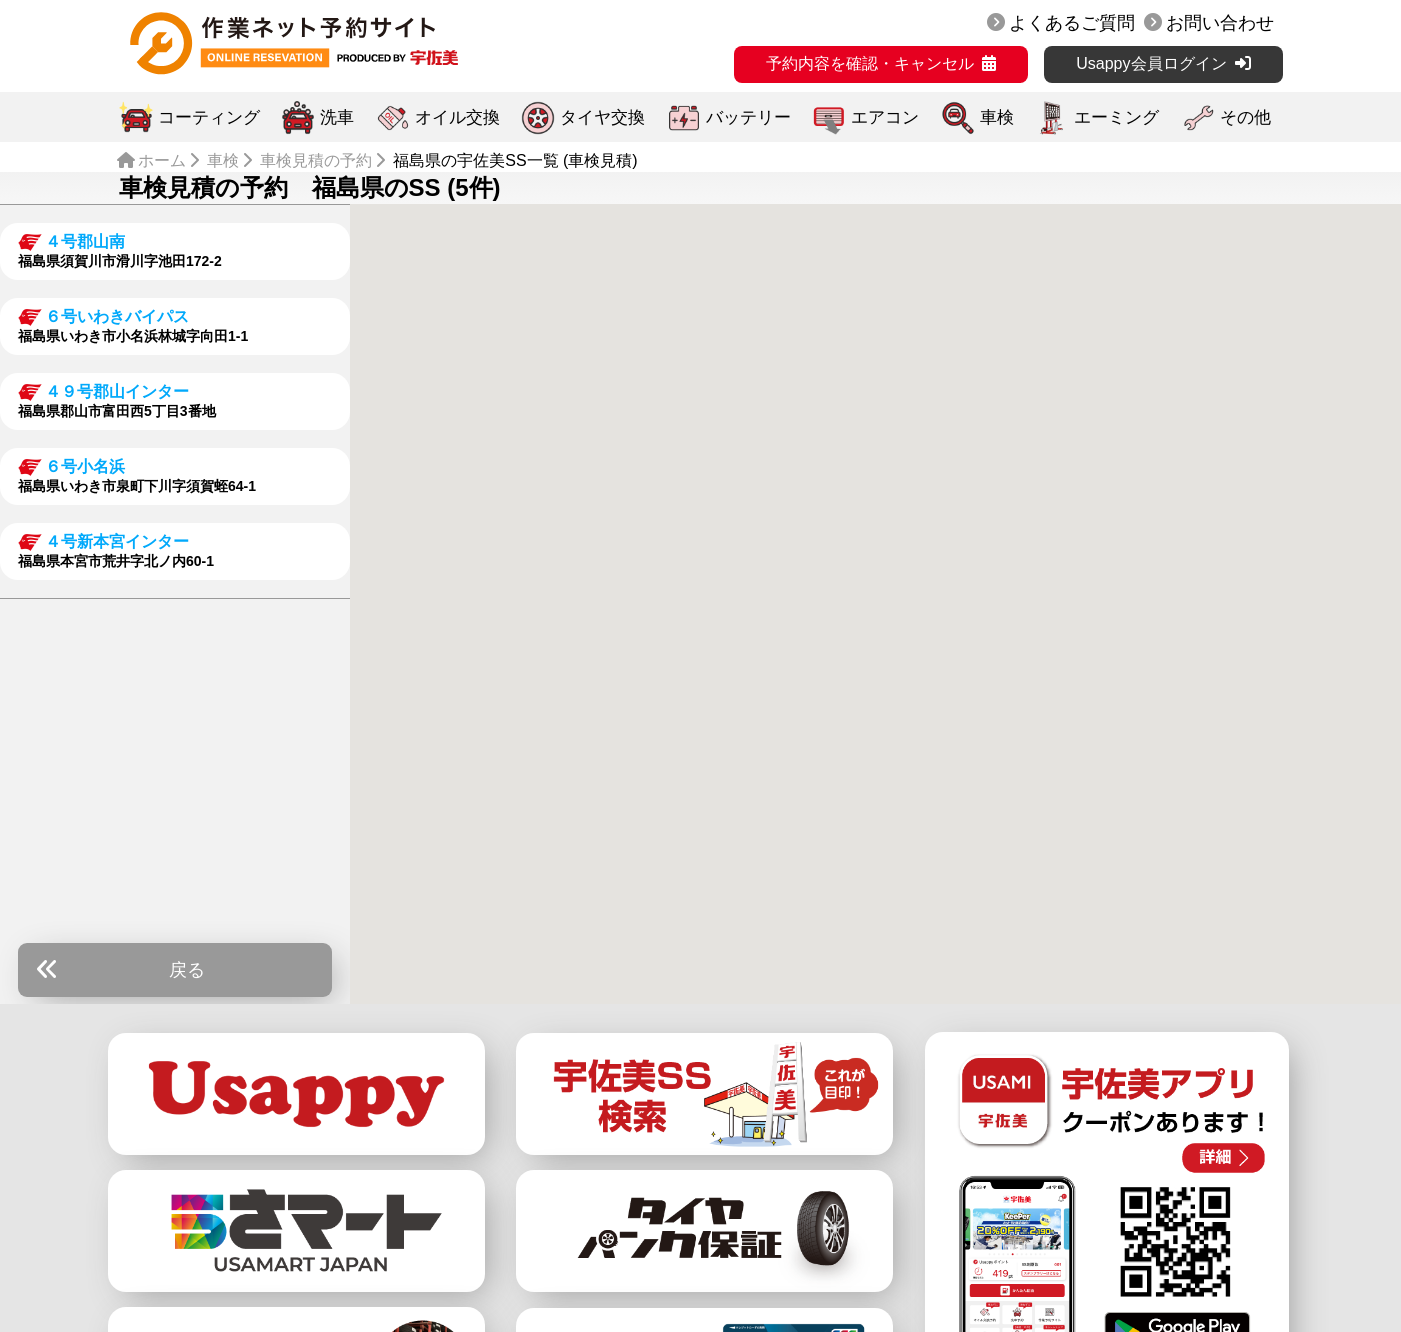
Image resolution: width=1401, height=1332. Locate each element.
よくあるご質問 (1072, 23)
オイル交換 (457, 117)
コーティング (209, 117)
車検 (997, 117)
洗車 (337, 117)
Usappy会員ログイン (1151, 63)
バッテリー (748, 117)
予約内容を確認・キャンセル (870, 63)
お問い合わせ (1220, 23)
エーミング (1116, 117)
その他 (1245, 117)
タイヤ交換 (602, 117)
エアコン (885, 117)
